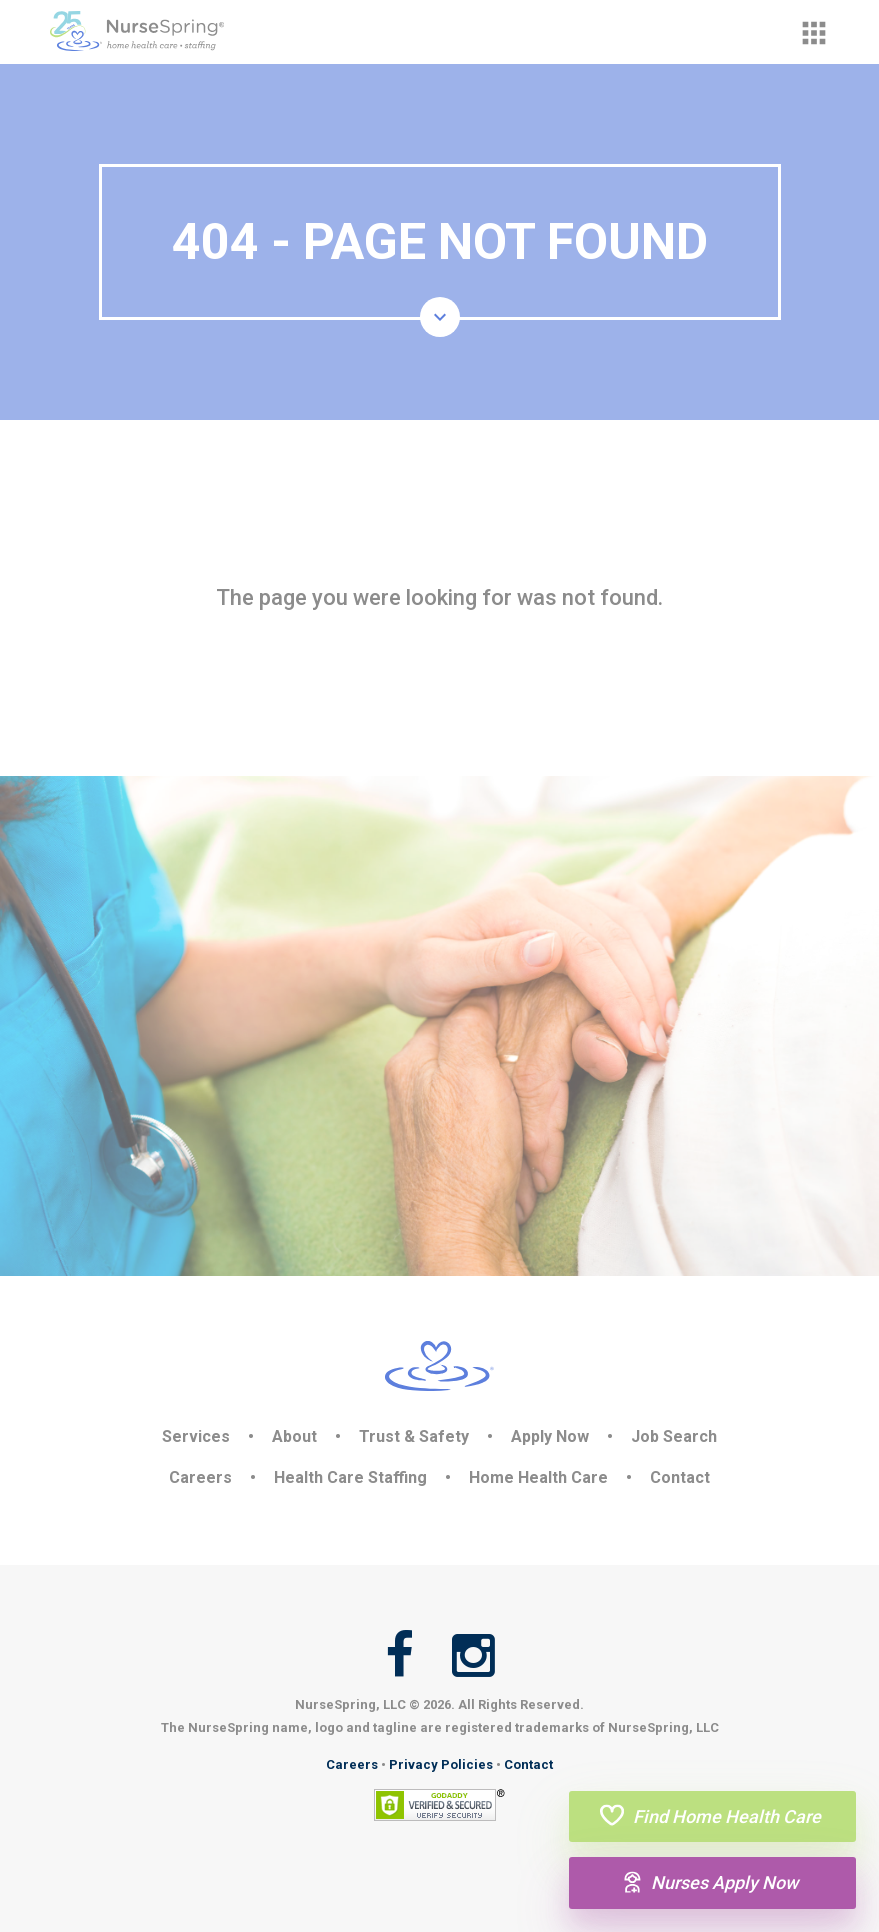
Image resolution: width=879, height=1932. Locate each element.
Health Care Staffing (350, 1477)
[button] (814, 33)
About (294, 1436)
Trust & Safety (414, 1436)
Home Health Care (538, 1477)
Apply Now (550, 1436)
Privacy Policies (441, 1764)
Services (196, 1436)
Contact (680, 1477)
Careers (200, 1477)
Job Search (674, 1436)
